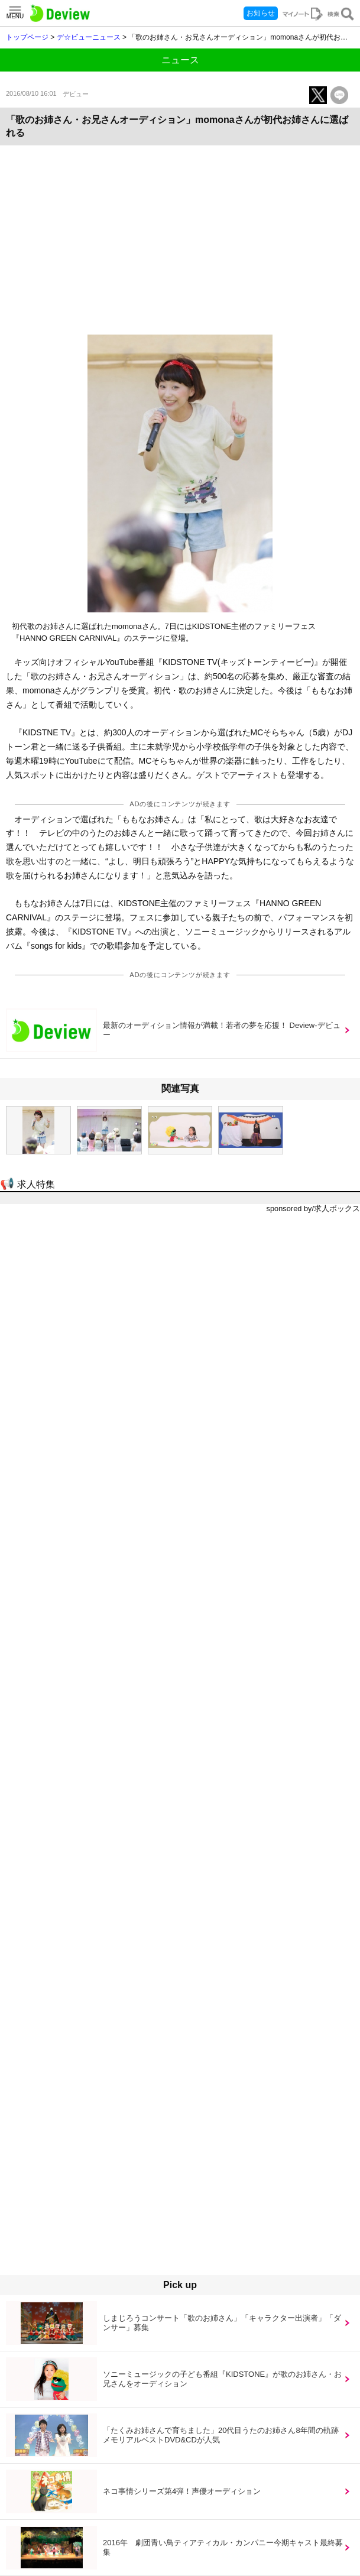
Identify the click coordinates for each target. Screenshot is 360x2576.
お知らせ (261, 13)
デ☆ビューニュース (89, 37)
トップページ (27, 37)
